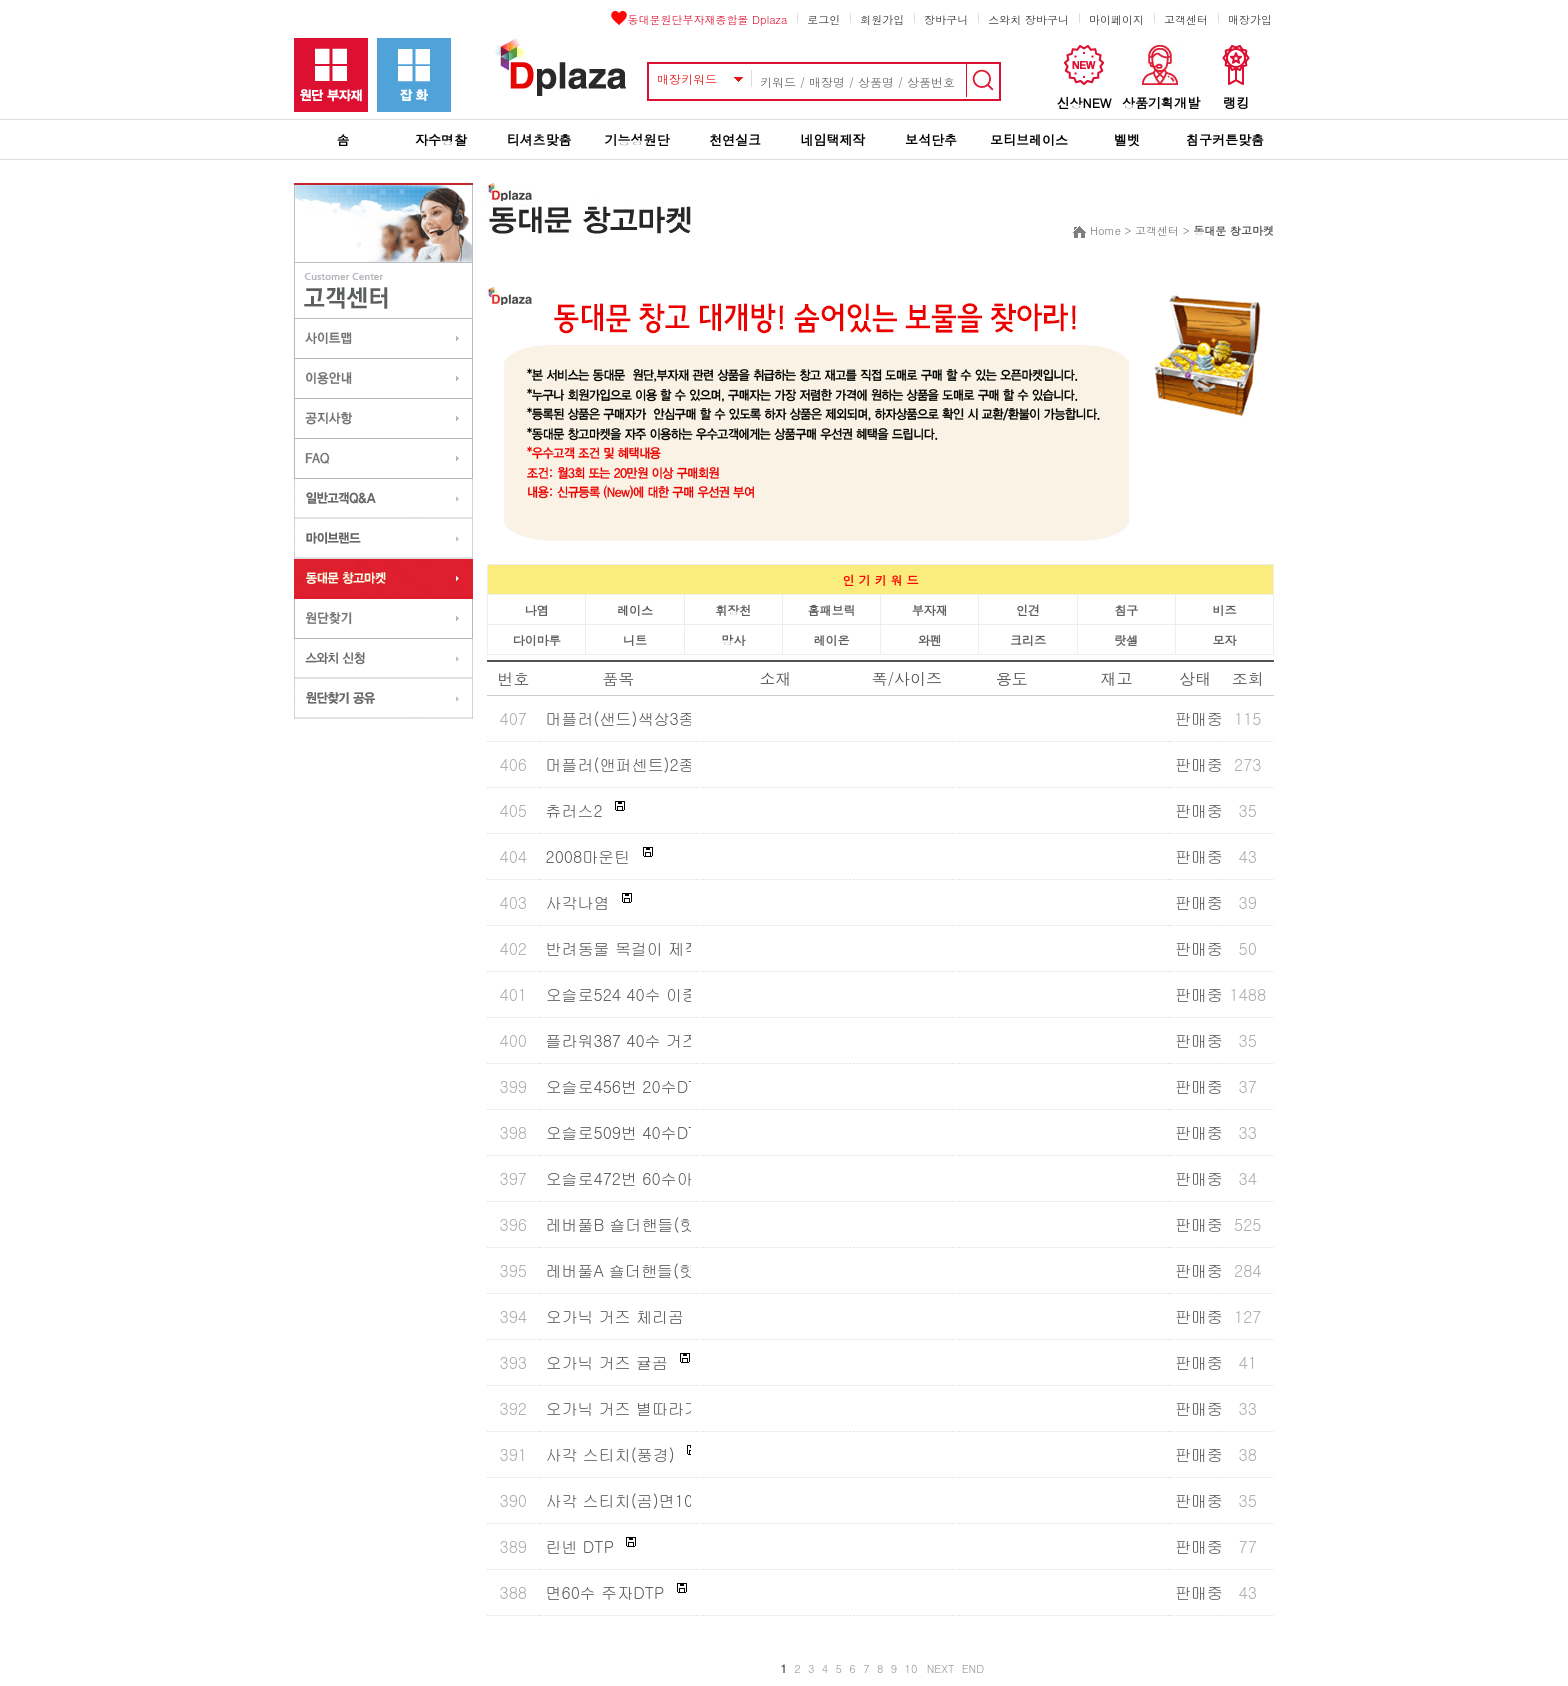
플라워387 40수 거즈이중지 (645, 1040)
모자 (1224, 639)
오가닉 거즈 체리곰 (614, 1316)
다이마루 (537, 639)
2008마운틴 (587, 856)
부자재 (930, 609)
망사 (733, 639)
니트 (635, 639)
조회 (1248, 678)
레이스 (635, 609)
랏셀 (1126, 639)
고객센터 (1186, 19)
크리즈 (1028, 639)
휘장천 (733, 609)
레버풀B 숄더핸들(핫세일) (639, 1224)
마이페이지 (1116, 19)
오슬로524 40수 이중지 (629, 994)
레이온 (831, 639)
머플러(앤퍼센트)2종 (619, 764)
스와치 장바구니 (1028, 19)
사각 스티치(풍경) (609, 1454)
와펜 (930, 639)
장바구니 (946, 19)
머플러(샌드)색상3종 (619, 718)
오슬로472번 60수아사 (626, 1178)
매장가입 (1250, 19)
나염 (537, 609)
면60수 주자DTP (604, 1592)
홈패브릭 (831, 609)
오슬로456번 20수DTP (626, 1086)
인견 (1028, 609)
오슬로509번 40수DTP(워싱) (648, 1132)
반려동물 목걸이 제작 (622, 948)
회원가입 (882, 19)
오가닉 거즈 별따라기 (622, 1408)
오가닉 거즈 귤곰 (606, 1362)
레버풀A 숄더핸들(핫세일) (639, 1270)
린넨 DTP (579, 1546)
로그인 (823, 19)
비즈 (1224, 609)
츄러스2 (573, 810)
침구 (1126, 609)
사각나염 (577, 902)
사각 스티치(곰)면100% (630, 1500)
